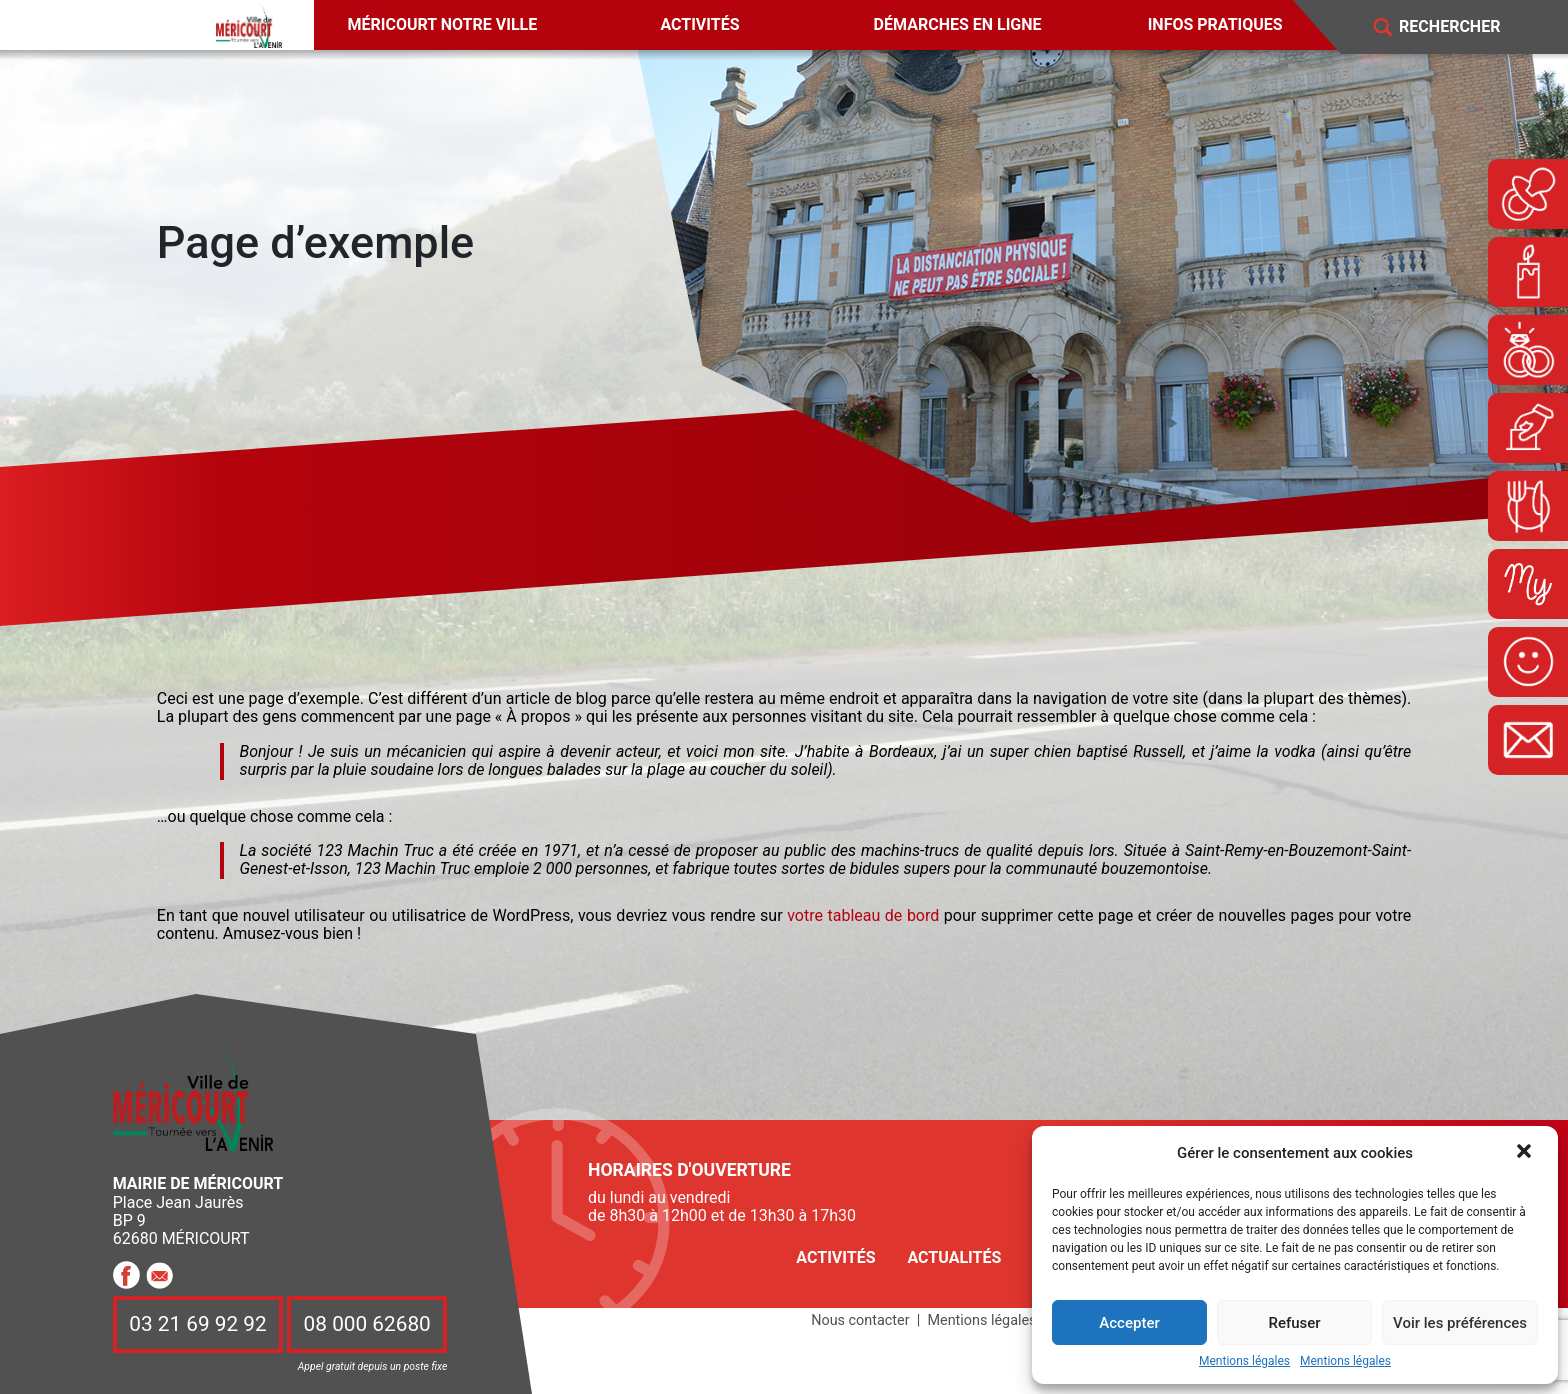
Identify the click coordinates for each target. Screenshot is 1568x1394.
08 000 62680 (367, 1325)
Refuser (1294, 1323)
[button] (1526, 1153)
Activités (699, 24)
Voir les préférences (1460, 1323)
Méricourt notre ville (443, 24)
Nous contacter (860, 1320)
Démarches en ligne (958, 24)
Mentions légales (1244, 1361)
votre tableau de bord (863, 915)
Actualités (954, 1257)
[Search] (1464, 27)
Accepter (1129, 1323)
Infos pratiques (1215, 24)
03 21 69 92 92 (198, 1325)
